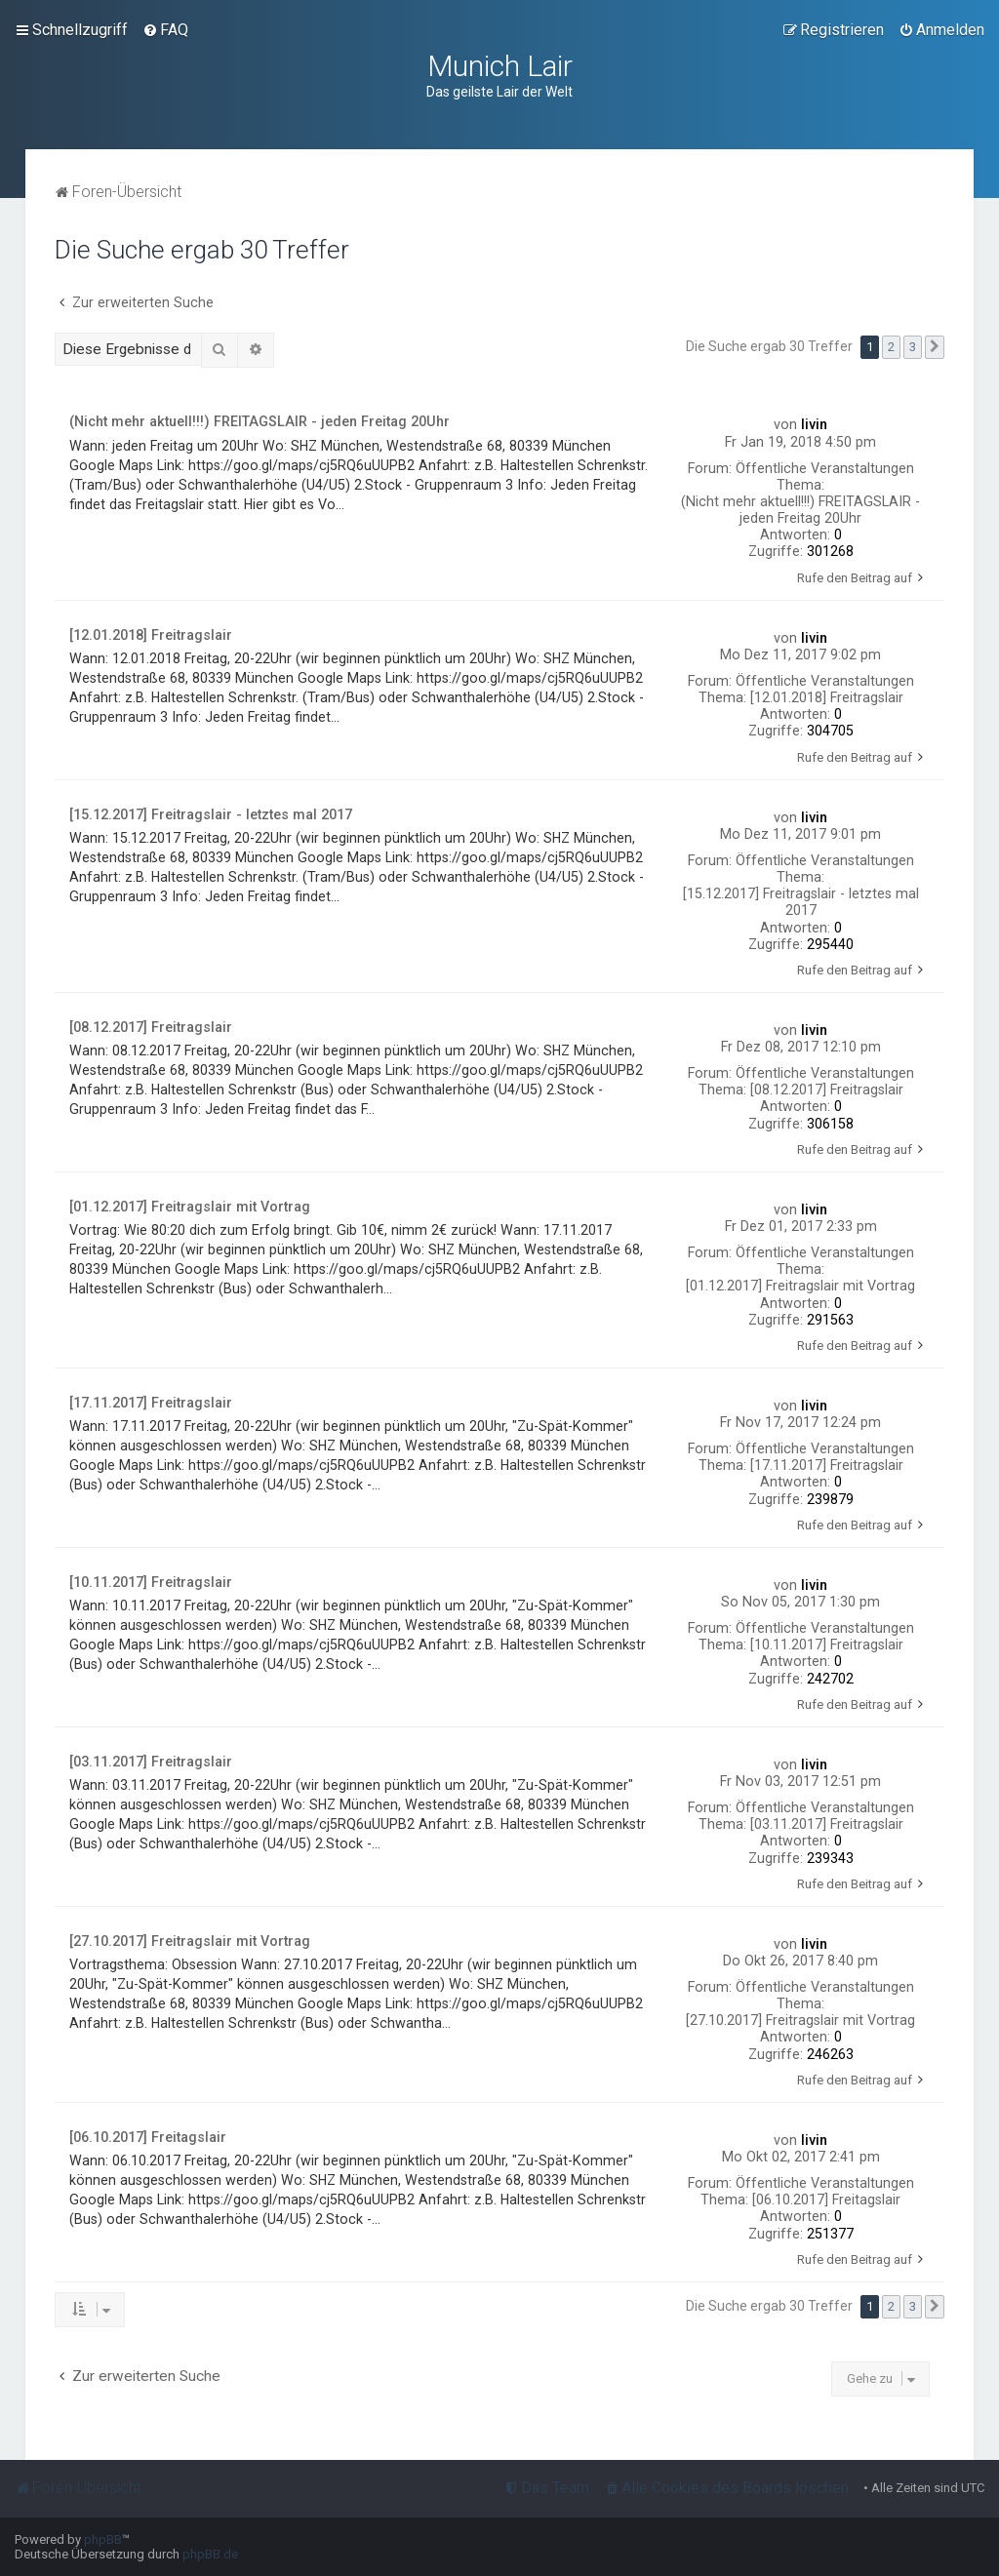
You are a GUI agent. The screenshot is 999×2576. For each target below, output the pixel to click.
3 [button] (912, 346)
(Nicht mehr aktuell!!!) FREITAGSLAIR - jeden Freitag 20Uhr (800, 510)
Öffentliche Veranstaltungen (825, 468)
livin (814, 424)
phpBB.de (210, 2554)
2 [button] (891, 346)
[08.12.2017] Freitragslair (826, 1089)
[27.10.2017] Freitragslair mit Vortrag (800, 2020)
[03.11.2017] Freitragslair (826, 1824)
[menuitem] (165, 30)
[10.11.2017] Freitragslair (826, 1644)
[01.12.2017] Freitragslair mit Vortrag (800, 1285)
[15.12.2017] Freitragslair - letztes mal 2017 (801, 902)
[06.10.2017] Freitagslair (826, 2199)
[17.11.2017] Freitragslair (826, 1465)
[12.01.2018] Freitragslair (826, 697)
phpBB (103, 2539)
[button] (934, 347)
